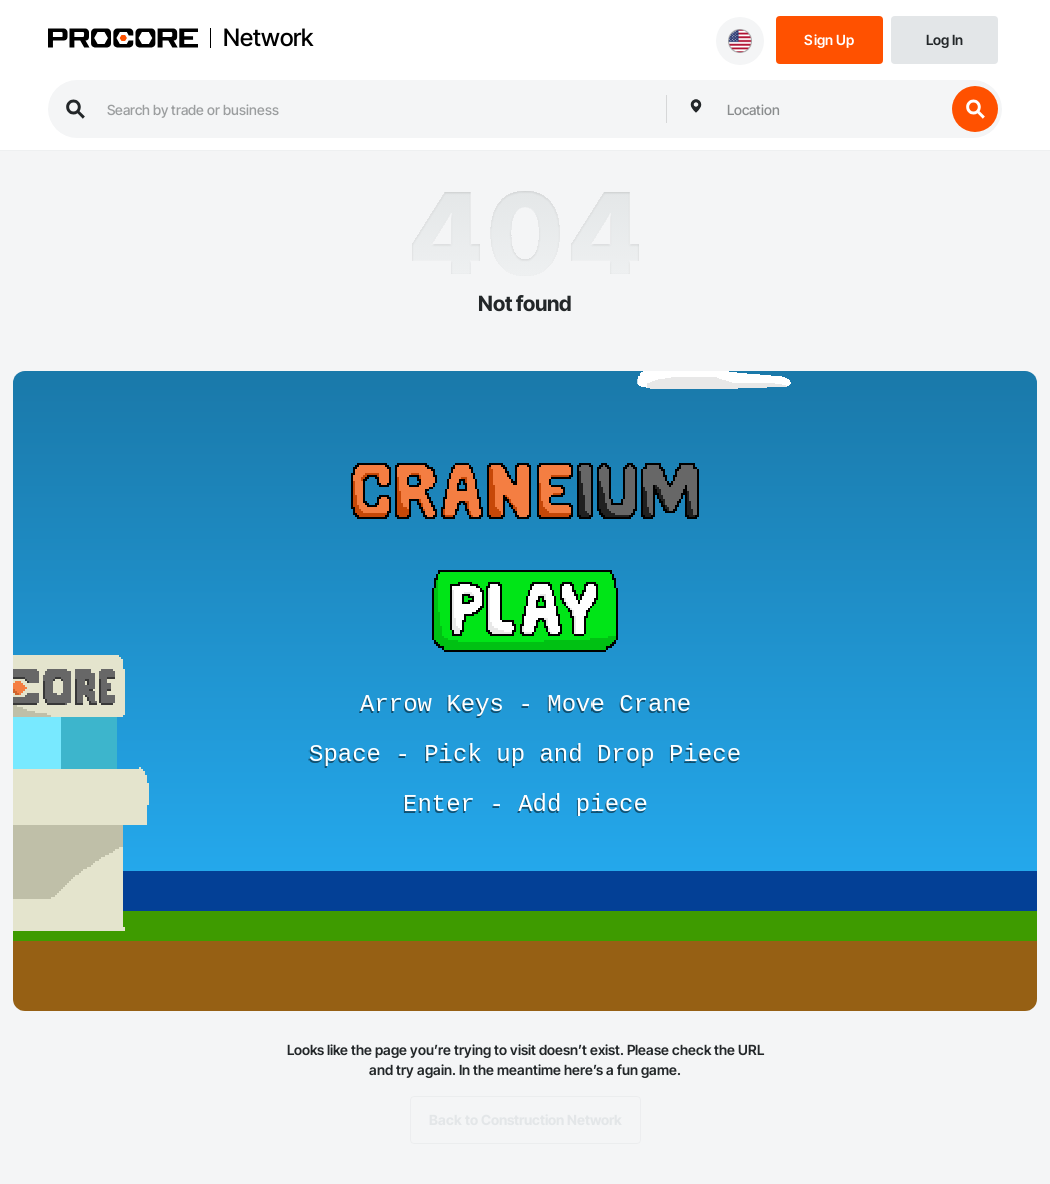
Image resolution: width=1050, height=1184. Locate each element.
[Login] (944, 38)
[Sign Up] (829, 38)
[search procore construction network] (376, 109)
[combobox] (831, 109)
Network (268, 38)
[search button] (975, 109)
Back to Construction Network (525, 1120)
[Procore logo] (123, 40)
